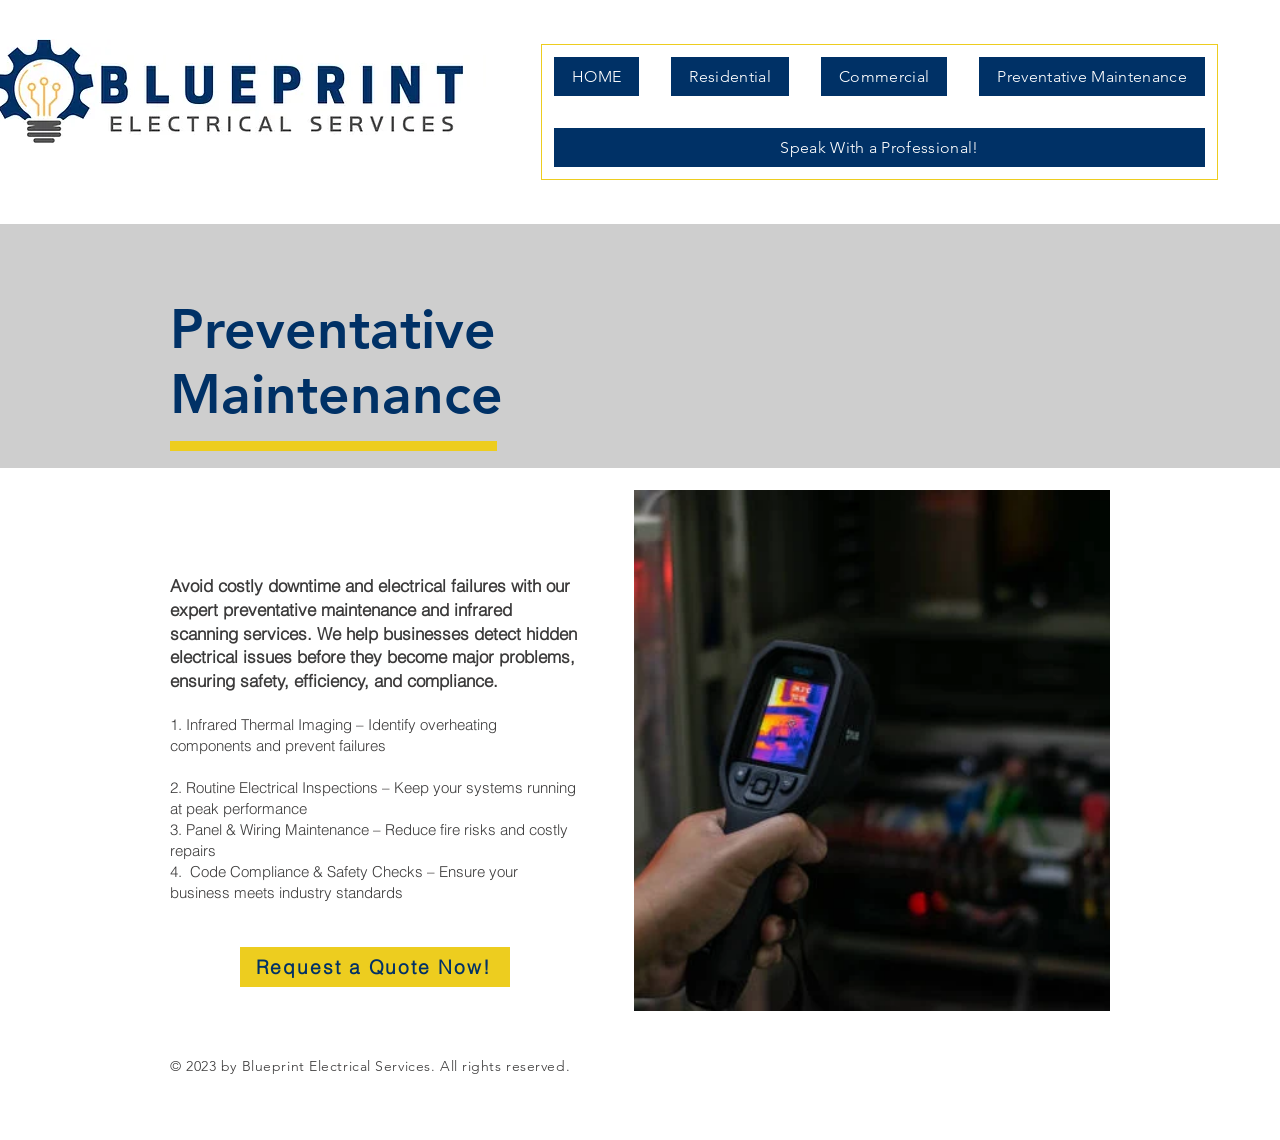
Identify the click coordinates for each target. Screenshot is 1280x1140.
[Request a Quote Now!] (375, 967)
